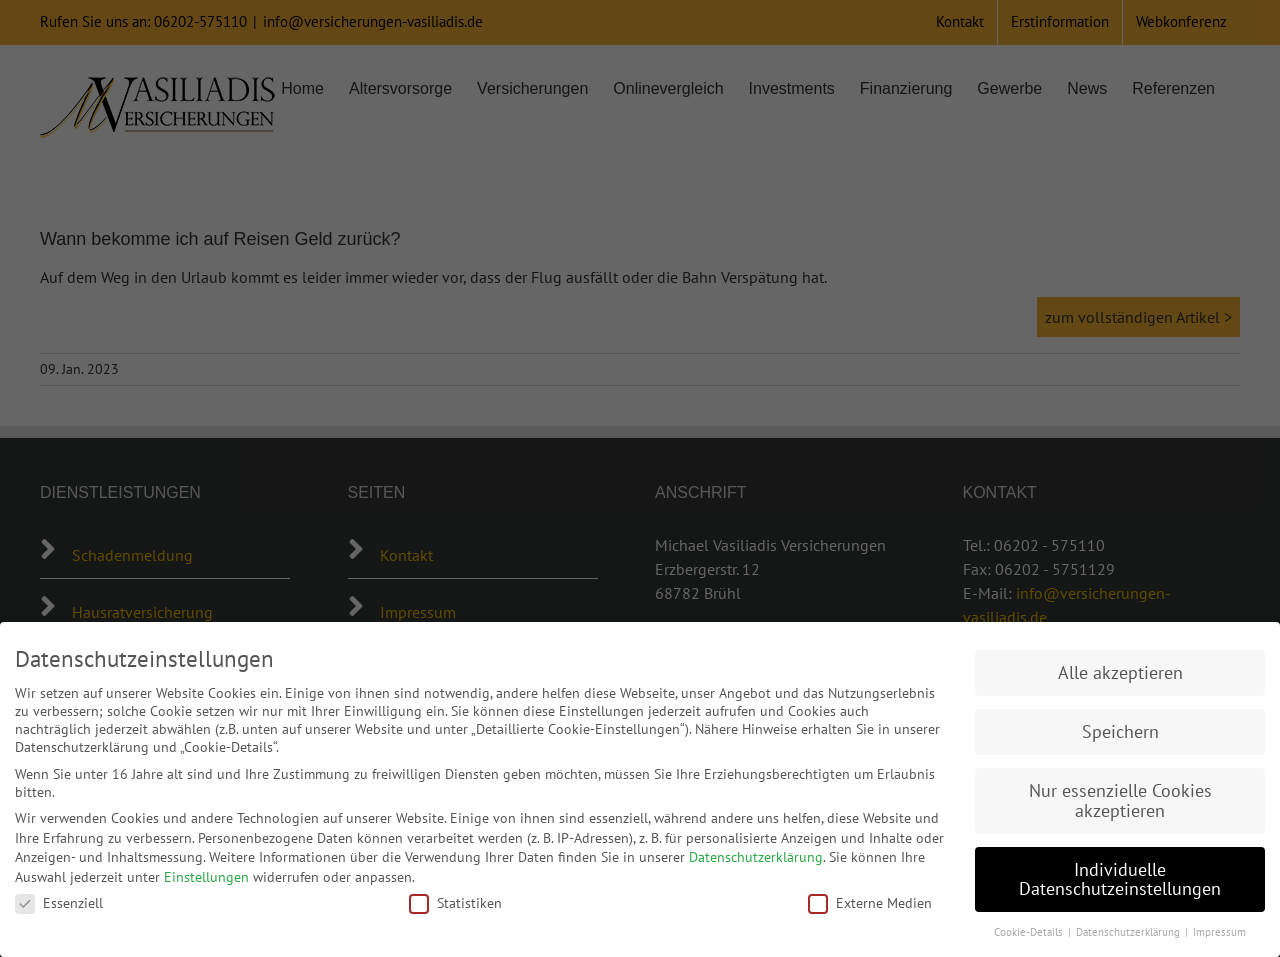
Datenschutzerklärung (756, 857)
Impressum (1219, 932)
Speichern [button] (1120, 731)
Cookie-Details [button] (1030, 932)
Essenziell (59, 903)
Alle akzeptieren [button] (1120, 672)
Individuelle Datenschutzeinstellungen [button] (1120, 879)
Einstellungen (206, 877)
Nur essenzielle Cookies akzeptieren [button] (1120, 800)
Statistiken (455, 903)
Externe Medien (870, 903)
